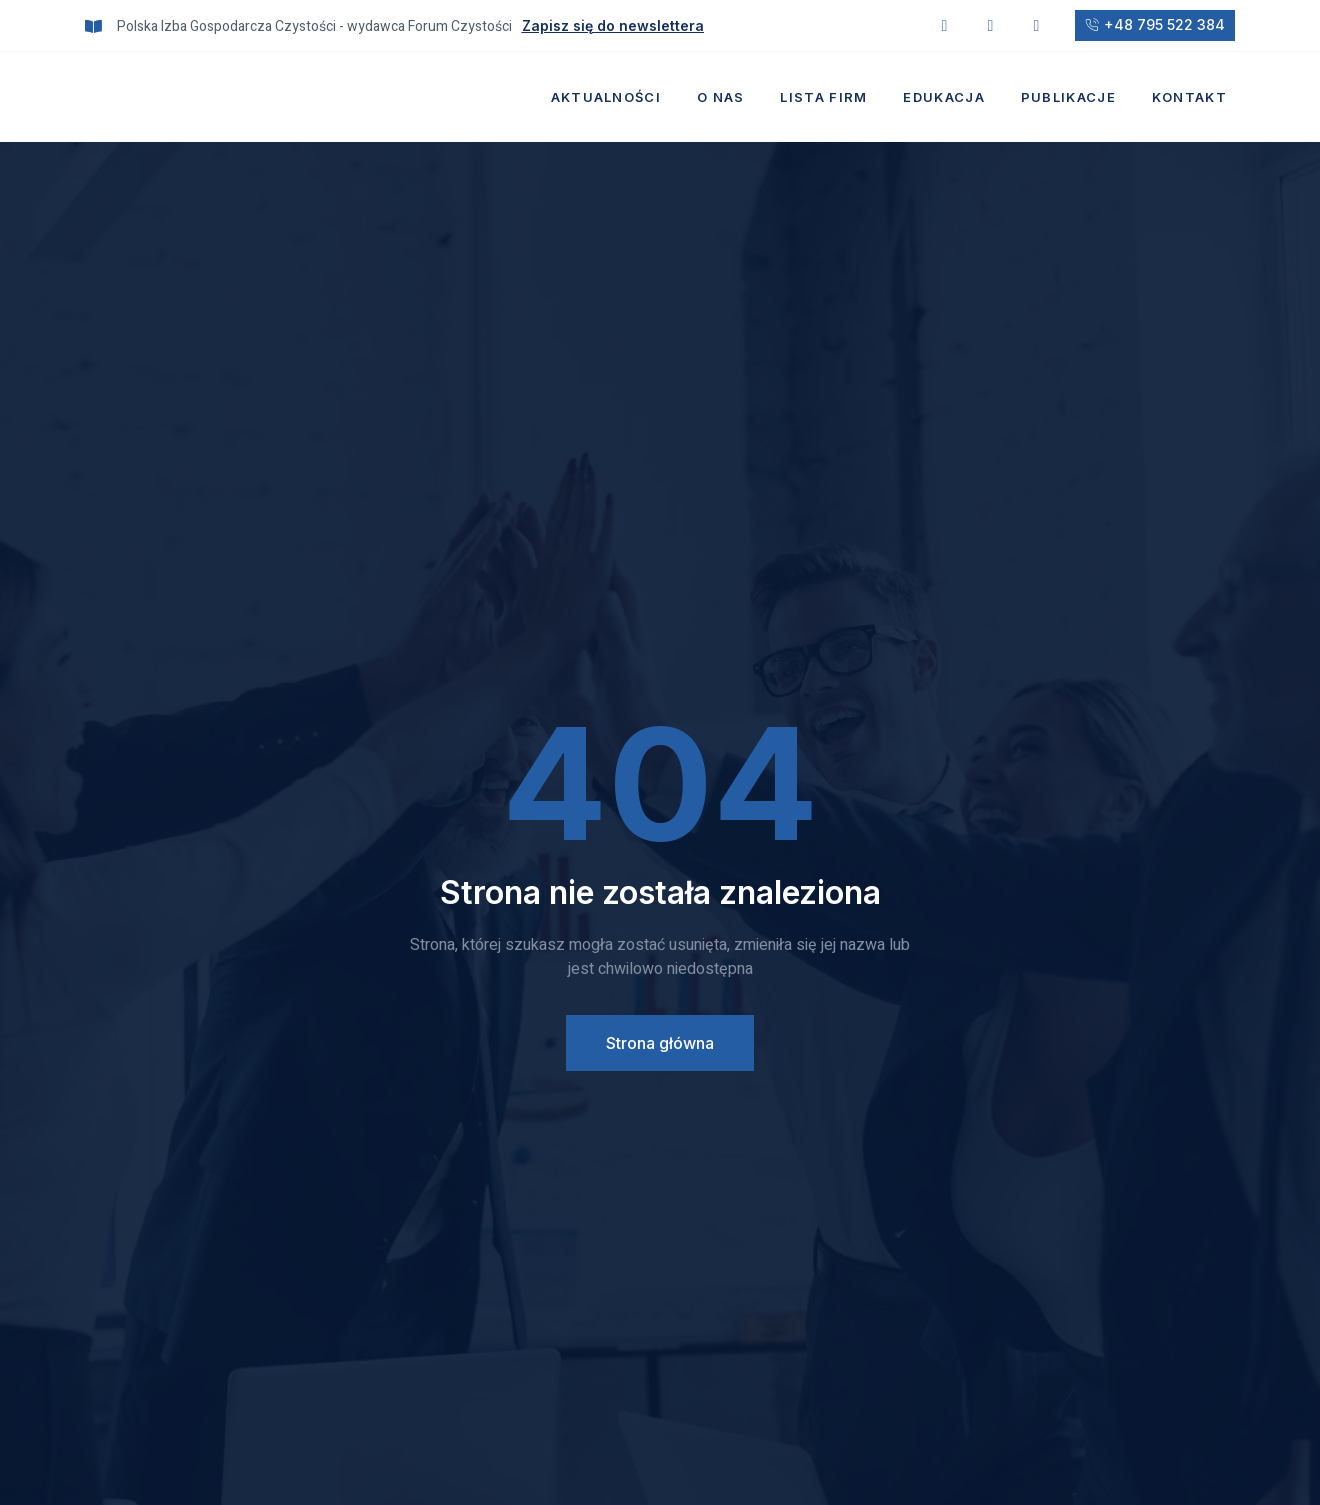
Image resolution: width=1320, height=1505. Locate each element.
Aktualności (606, 97)
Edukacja (943, 97)
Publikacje (1068, 97)
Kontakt (1189, 97)
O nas (721, 97)
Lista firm (823, 97)
